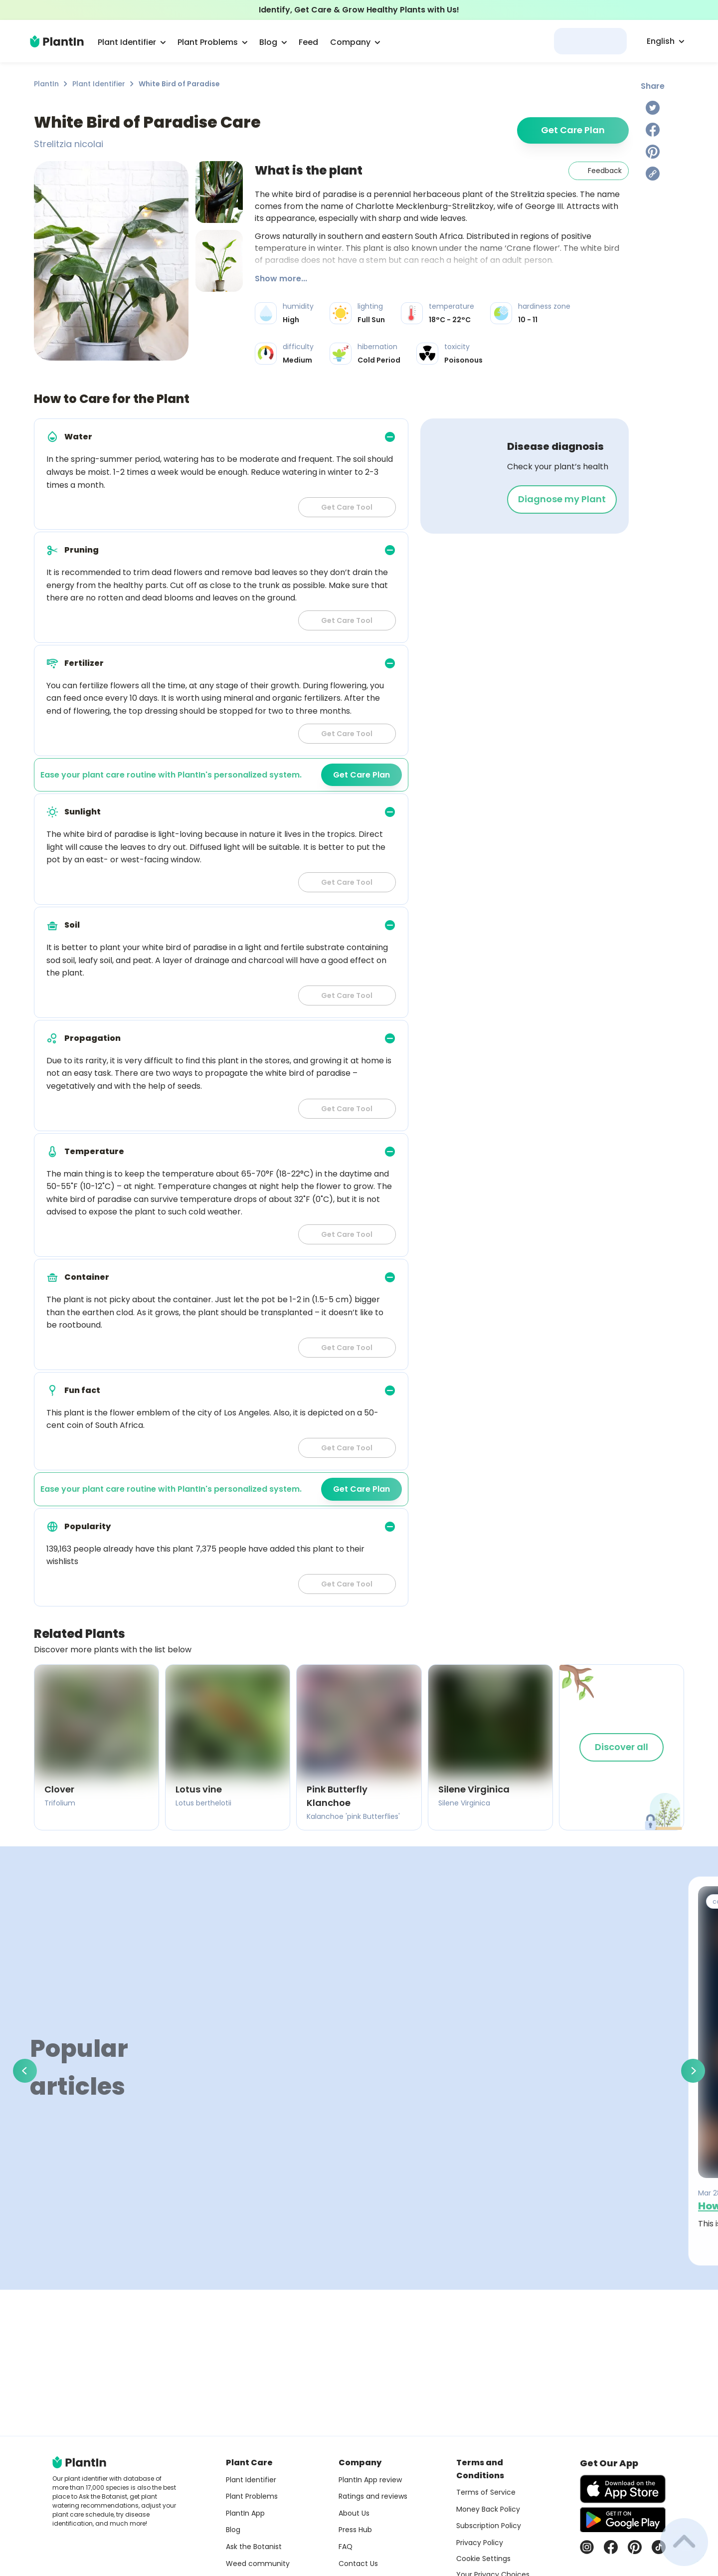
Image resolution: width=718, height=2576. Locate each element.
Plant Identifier (98, 84)
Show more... (281, 278)
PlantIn (46, 84)
